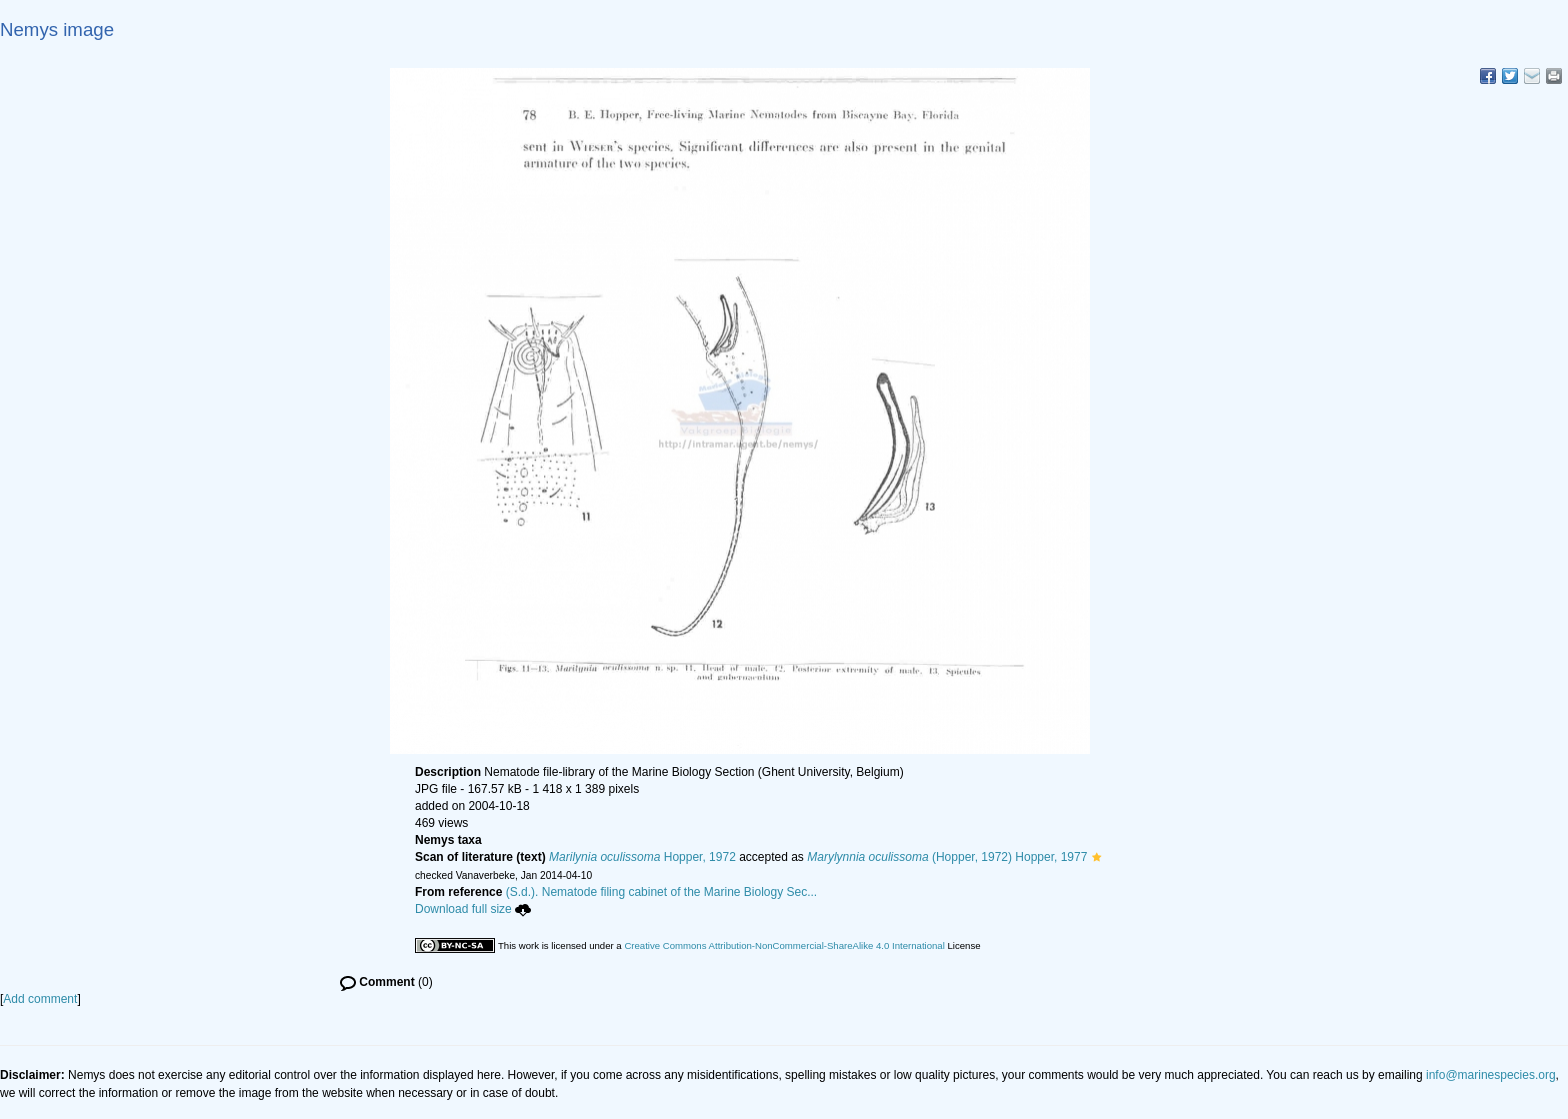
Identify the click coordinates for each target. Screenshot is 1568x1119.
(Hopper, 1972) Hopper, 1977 (947, 857)
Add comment (40, 999)
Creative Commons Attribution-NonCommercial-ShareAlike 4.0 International (784, 945)
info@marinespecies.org (1491, 1075)
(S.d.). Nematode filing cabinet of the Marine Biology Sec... (662, 892)
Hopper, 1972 (642, 857)
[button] (1096, 857)
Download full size (473, 909)
